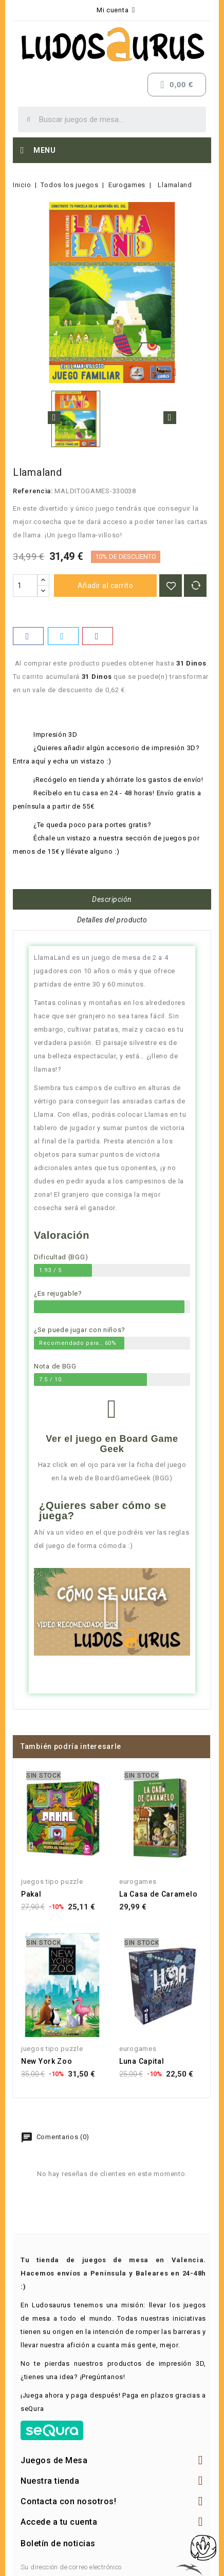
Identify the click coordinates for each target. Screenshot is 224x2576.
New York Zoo (46, 2061)
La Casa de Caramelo (158, 1894)
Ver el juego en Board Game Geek (112, 1444)
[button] (111, 1612)
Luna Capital (141, 2061)
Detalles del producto (112, 920)
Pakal (31, 1894)
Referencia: (33, 491)
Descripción (112, 899)
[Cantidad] (25, 585)
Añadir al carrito (106, 585)
